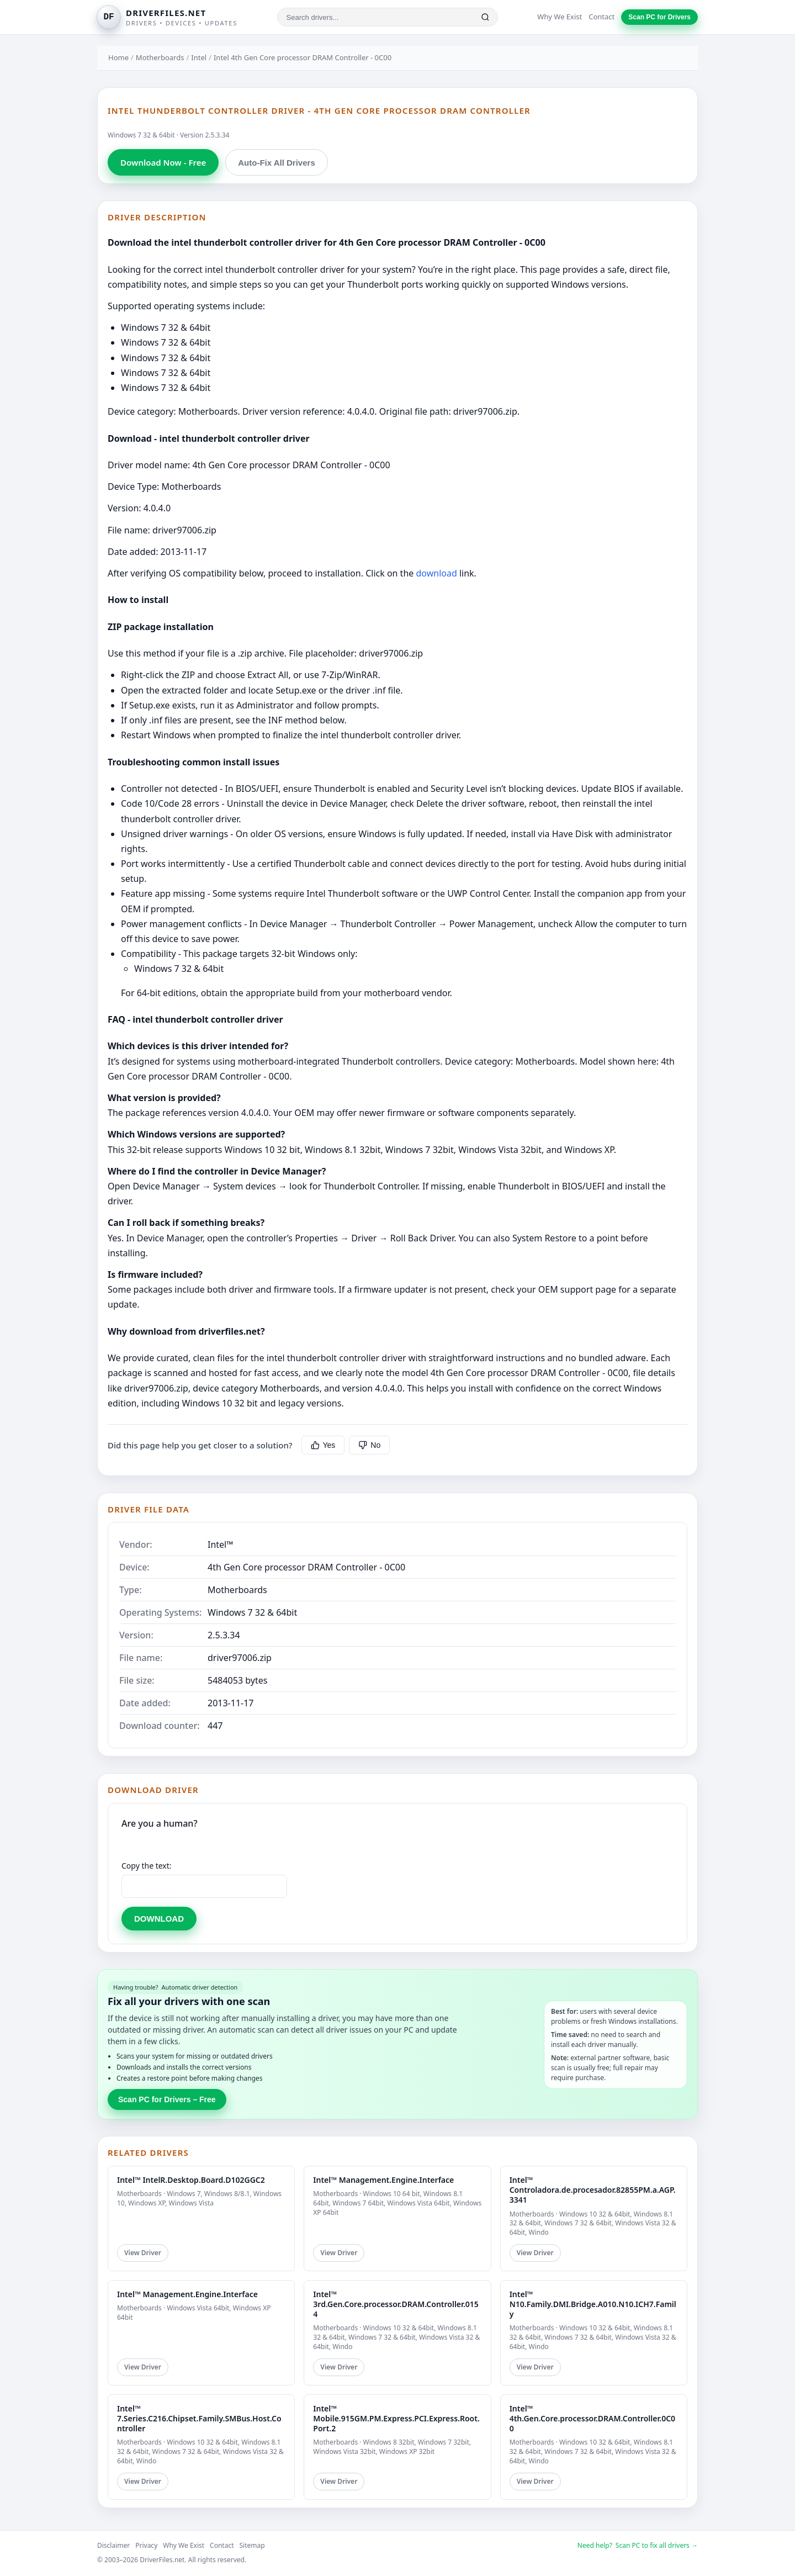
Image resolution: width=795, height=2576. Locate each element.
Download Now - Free (163, 162)
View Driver (142, 2252)
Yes (323, 1445)
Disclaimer (113, 2545)
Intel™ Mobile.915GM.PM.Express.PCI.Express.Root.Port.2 (396, 2418)
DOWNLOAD (159, 1918)
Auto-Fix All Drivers (276, 162)
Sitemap (252, 2545)
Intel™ (221, 1544)
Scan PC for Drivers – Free (167, 2099)
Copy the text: (146, 1865)
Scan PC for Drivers (659, 17)
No (369, 1445)
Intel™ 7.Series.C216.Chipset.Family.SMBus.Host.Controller (199, 2418)
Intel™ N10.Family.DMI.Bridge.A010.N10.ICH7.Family (593, 2304)
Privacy (146, 2545)
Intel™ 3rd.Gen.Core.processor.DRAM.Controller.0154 (395, 2304)
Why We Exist (559, 17)
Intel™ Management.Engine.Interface (383, 2180)
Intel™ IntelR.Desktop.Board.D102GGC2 (191, 2180)
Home (118, 57)
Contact (601, 17)
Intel (198, 57)
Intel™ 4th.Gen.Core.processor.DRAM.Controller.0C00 (592, 2418)
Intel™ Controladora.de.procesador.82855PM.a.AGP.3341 (593, 2190)
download (436, 573)
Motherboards (160, 57)
